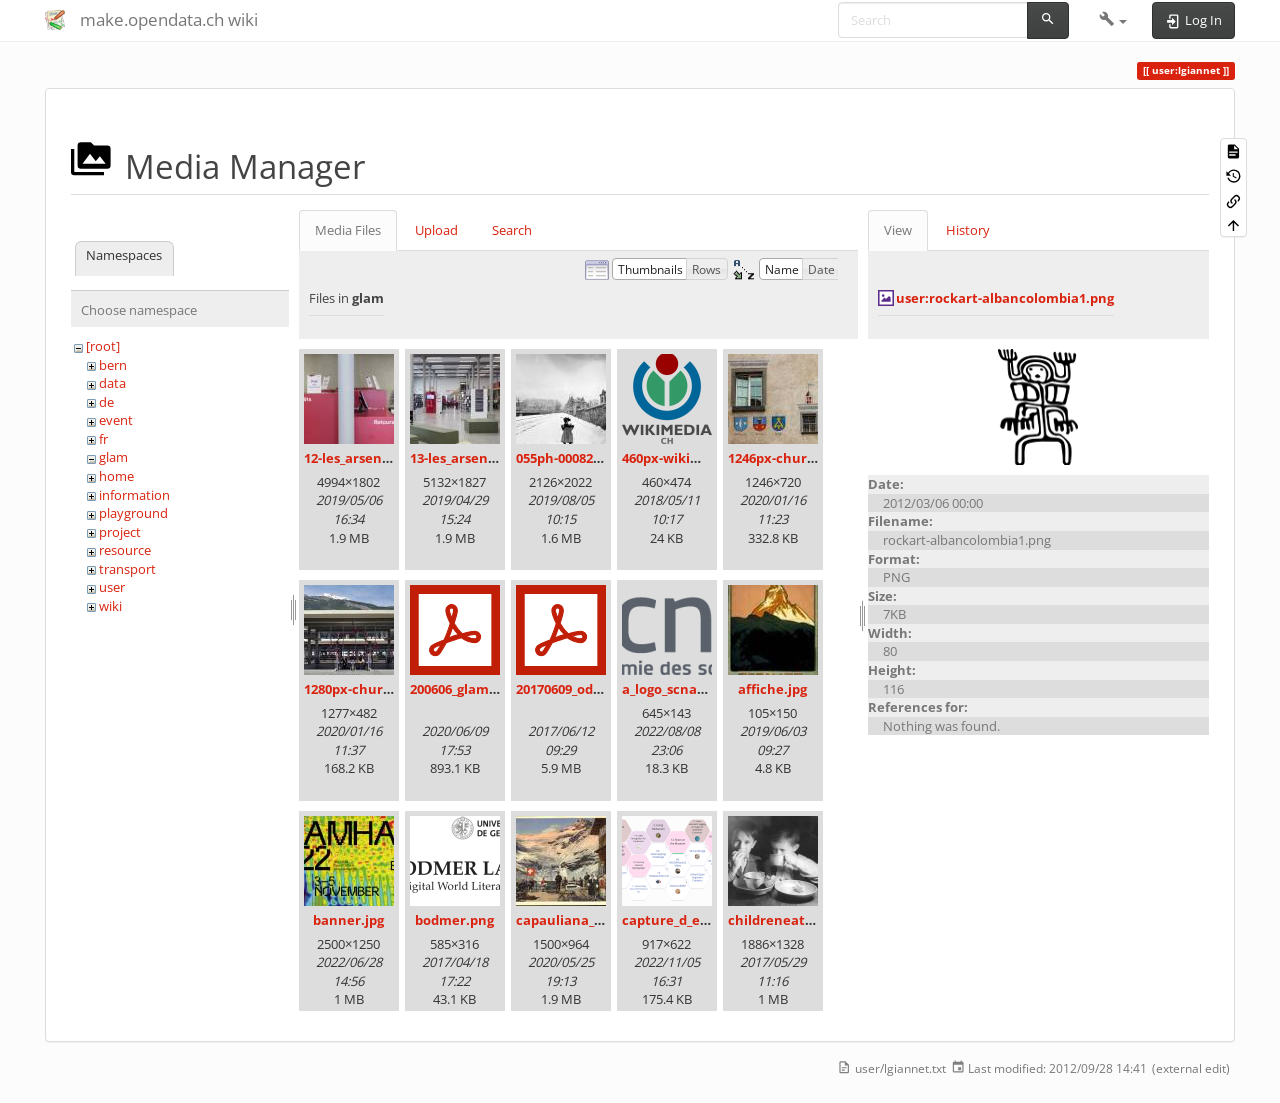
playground (133, 513)
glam (113, 457)
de (106, 402)
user (112, 587)
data (112, 383)
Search (512, 230)
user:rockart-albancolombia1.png (1005, 298)
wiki (110, 606)
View (898, 230)
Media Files (348, 230)
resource (125, 550)
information (134, 495)
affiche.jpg (772, 689)
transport (127, 569)
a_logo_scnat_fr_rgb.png (697, 689)
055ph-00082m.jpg (572, 458)
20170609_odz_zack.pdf (587, 689)
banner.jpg (348, 920)
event (116, 420)
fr (103, 439)
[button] (1113, 20)
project (120, 532)
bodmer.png (454, 920)
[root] (103, 346)
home (116, 476)
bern (113, 365)
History (968, 230)
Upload (436, 230)
